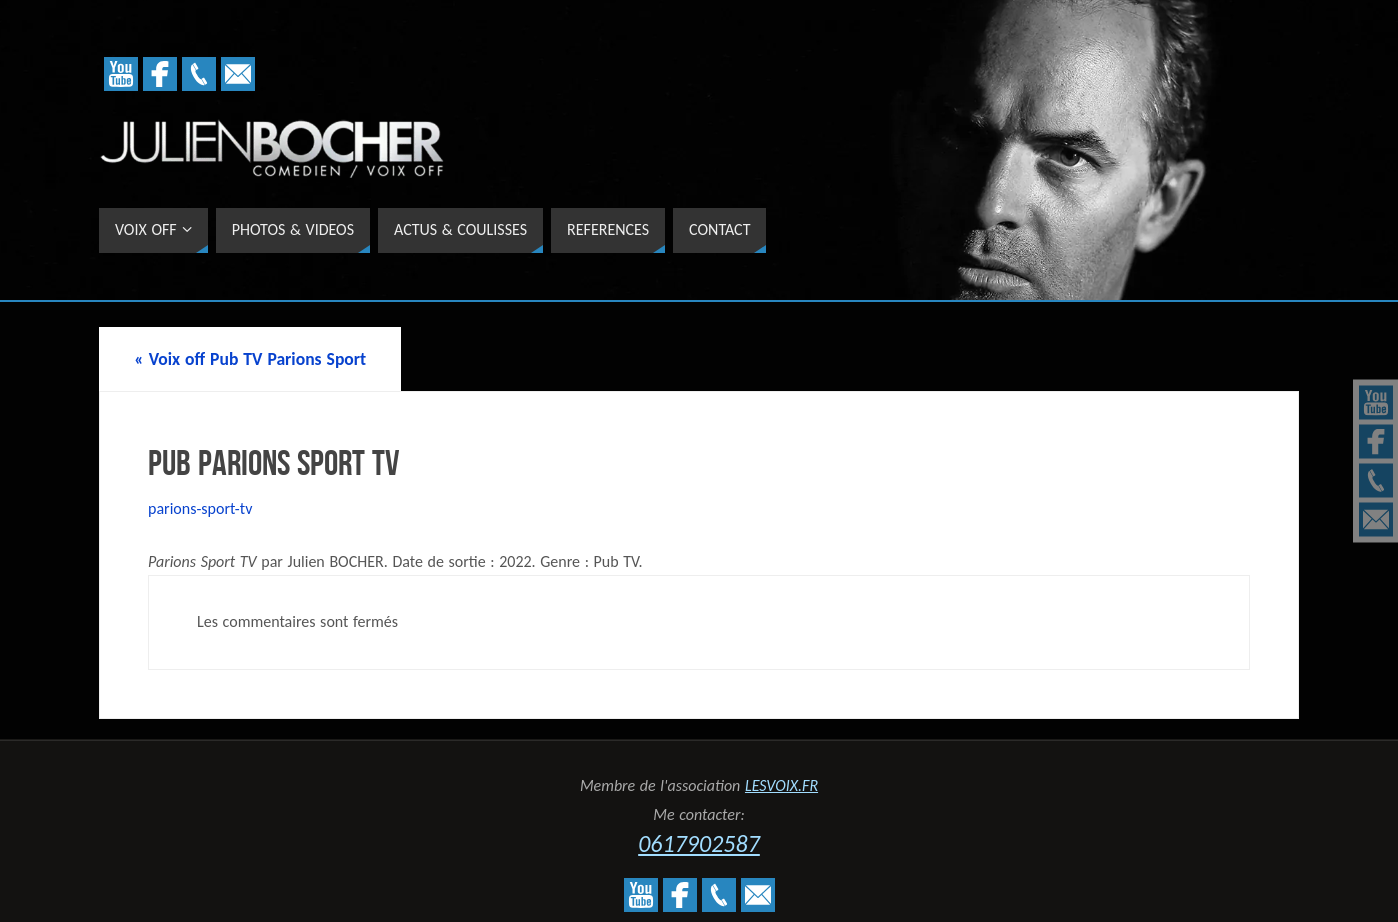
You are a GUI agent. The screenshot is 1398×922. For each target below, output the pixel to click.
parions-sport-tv (200, 508)
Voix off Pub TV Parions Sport (250, 359)
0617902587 (699, 843)
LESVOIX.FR (781, 785)
